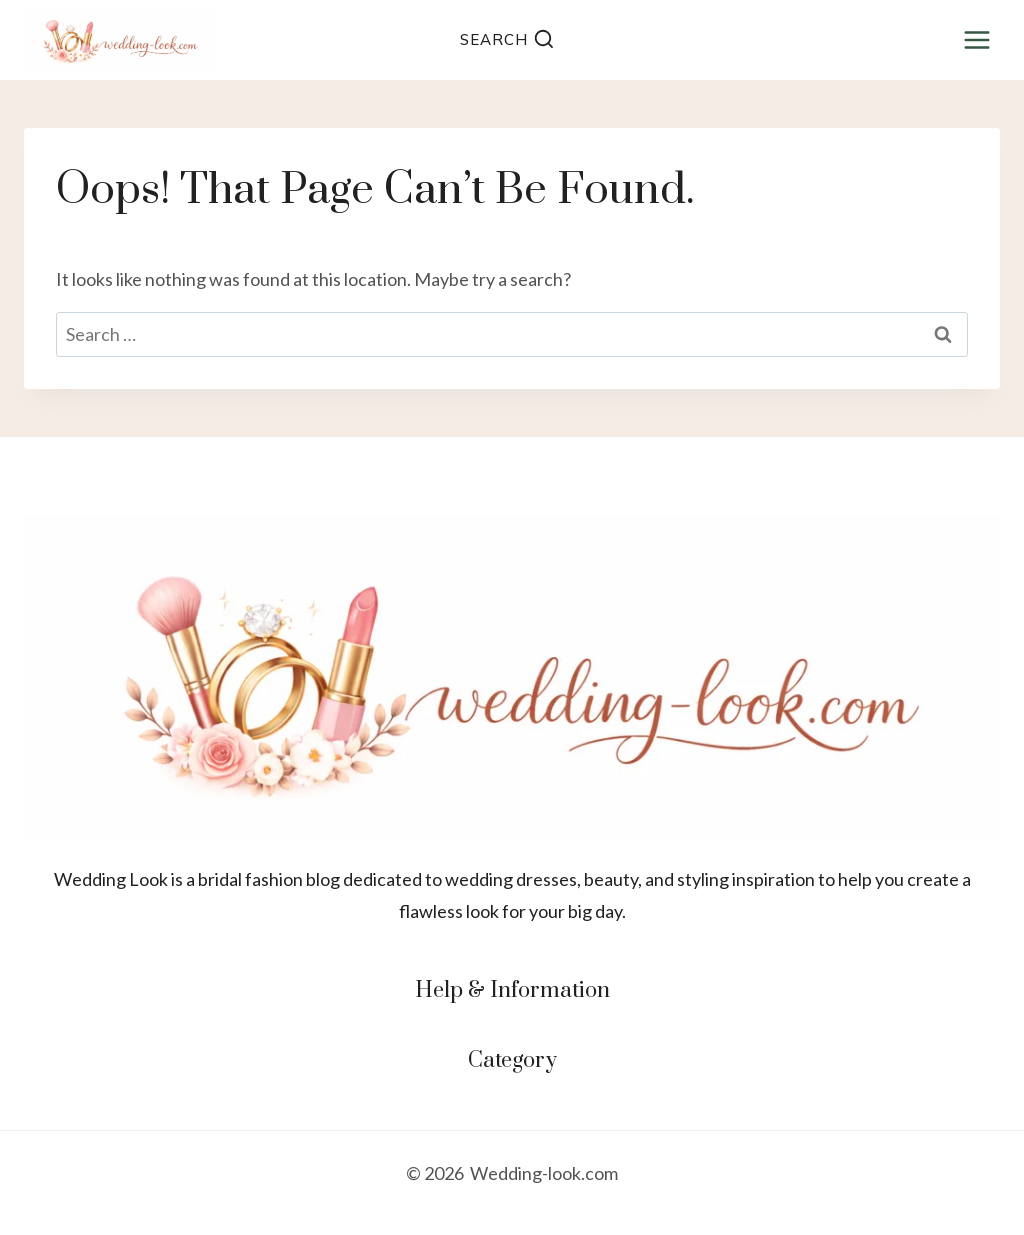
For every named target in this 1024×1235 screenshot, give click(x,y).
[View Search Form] (507, 40)
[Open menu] (976, 39)
